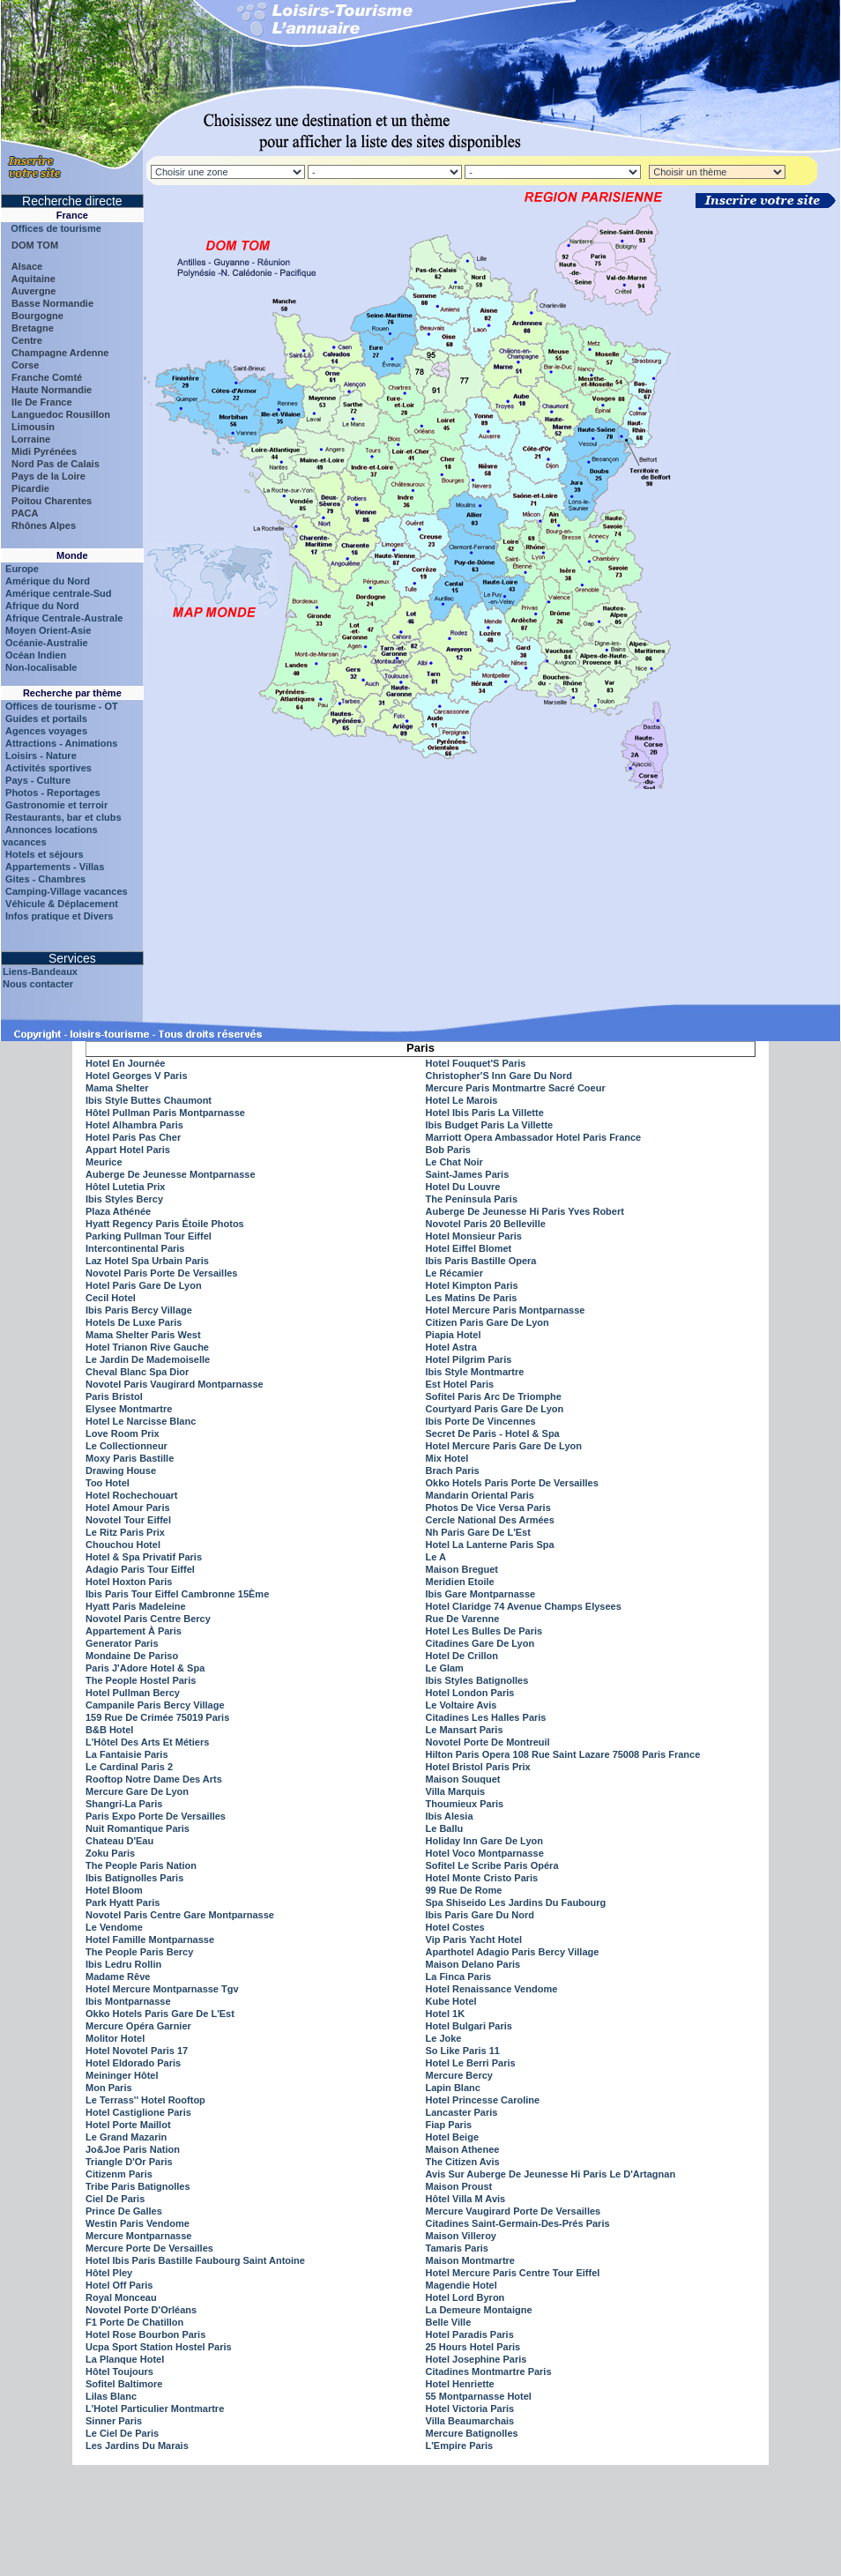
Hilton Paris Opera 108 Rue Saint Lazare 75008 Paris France (563, 1754)
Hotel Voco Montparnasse (485, 1853)
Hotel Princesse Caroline (483, 2100)
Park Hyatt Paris (123, 1902)
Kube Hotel (451, 2001)
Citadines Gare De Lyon (480, 1643)
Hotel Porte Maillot (128, 2124)
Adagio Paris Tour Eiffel (140, 1569)
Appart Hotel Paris (128, 1149)
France (72, 215)
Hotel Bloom (114, 1890)
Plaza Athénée (118, 1211)
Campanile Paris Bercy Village (155, 1705)
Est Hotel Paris (460, 1384)
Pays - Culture (38, 780)
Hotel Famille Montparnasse (150, 1939)
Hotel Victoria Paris (470, 2408)
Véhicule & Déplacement (61, 903)
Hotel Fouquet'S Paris (476, 1063)
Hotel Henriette (460, 2384)
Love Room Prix (123, 1433)
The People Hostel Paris (141, 1680)
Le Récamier (454, 1273)
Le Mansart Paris (464, 1729)
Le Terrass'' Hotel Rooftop (145, 2100)
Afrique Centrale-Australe (64, 618)
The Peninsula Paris (472, 1199)
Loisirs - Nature (41, 755)
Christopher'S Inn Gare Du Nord (499, 1075)
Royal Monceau (121, 2297)
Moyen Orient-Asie (48, 630)
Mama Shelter (117, 1088)
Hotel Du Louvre (463, 1186)
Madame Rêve (118, 1976)
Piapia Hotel (453, 1334)
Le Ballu (445, 1828)
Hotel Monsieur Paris (474, 1236)
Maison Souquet (463, 1779)
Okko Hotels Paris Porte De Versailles (512, 1483)
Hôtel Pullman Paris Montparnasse (165, 1112)
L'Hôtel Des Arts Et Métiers (147, 1742)
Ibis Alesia (449, 1816)
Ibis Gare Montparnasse (481, 1594)
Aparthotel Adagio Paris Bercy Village (512, 1952)
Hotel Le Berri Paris (471, 2063)
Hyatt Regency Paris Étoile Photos (165, 1223)
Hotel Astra (451, 1347)
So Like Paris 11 (463, 2050)
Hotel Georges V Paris (137, 1075)
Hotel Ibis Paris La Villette (485, 1112)
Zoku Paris (110, 1853)
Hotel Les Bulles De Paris (484, 1631)
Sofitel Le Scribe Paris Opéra (492, 1865)
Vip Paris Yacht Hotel (474, 1939)
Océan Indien (35, 655)
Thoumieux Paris (465, 1803)
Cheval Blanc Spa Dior (137, 1371)
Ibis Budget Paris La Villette (490, 1125)
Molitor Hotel (115, 2038)
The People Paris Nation (141, 1865)
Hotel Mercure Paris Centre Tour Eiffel (513, 2272)
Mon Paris (109, 2087)
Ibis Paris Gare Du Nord (480, 1915)
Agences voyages (46, 731)
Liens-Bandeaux (40, 971)
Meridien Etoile (460, 1581)
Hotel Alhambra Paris (134, 1125)
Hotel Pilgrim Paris (469, 1359)
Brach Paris (453, 1470)
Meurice (104, 1162)
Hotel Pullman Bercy (133, 1692)
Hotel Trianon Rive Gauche (147, 1347)
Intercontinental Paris (135, 1248)
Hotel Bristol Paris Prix (478, 1766)
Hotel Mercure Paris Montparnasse (505, 1310)
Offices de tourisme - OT (61, 706)
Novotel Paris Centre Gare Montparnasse (180, 1915)
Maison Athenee (463, 2149)
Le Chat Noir (454, 1162)
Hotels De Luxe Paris (134, 1322)
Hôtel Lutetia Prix (125, 1186)
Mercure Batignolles (472, 2433)
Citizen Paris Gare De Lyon (487, 1322)
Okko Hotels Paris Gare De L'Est (160, 2013)
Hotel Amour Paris (128, 1507)
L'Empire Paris (460, 2445)
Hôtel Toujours (119, 2371)
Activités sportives (48, 768)
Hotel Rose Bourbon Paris (145, 2334)
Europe (22, 568)
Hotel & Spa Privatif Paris (144, 1557)
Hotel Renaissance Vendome (492, 1989)
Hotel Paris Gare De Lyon (144, 1285)
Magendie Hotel (461, 2285)
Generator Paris (122, 1643)
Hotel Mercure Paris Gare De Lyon (504, 1446)
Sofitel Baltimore (124, 2384)
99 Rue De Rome (464, 1890)
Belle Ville (449, 2322)
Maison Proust (459, 2186)
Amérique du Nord (47, 581)
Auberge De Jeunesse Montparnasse (171, 1174)
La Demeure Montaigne (479, 2309)
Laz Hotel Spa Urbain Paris (147, 1260)
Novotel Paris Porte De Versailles (161, 1273)
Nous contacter (38, 984)
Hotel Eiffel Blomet (469, 1248)
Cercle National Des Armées (490, 1520)
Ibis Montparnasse (128, 2001)
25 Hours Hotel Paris (473, 2346)
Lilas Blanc (111, 2396)
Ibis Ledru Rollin (123, 1964)
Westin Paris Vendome (138, 2223)
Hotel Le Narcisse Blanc (141, 1421)
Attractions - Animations (61, 743)
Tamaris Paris (457, 2248)
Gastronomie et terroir (56, 805)
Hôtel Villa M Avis (466, 2198)
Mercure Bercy (459, 2075)
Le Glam (445, 1668)
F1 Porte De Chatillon (134, 2322)
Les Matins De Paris (471, 1297)
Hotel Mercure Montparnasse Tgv (162, 1989)
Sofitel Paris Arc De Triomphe (494, 1396)
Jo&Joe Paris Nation (133, 2149)
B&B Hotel (109, 1729)
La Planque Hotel (125, 2359)
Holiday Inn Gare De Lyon (484, 1840)
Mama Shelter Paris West (143, 1334)
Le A (436, 1557)
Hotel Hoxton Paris (129, 1581)
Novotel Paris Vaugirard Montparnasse (175, 1384)
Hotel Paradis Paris (470, 2334)
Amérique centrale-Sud (58, 593)
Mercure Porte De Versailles (149, 2248)
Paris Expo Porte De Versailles (156, 1816)
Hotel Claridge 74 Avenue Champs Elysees (523, 1606)
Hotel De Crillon (462, 1655)
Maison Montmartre (470, 2260)
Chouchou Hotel (123, 1544)
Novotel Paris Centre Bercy (148, 1618)
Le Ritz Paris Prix (125, 1532)
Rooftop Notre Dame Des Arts (154, 1779)
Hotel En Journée (125, 1063)
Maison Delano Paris (473, 1964)
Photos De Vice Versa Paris (488, 1507)
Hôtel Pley (109, 2272)
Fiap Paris (449, 2124)
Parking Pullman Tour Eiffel (149, 1236)
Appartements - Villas (54, 866)
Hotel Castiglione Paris (138, 2112)
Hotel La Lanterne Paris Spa (490, 1544)
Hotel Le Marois (462, 1100)
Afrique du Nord (42, 605)
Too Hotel (108, 1483)
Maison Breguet (462, 1569)
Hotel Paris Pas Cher (133, 1137)
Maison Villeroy (461, 2235)
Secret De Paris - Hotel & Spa (493, 1433)
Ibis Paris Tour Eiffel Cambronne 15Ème (177, 1594)
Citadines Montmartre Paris (489, 2371)
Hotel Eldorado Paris (133, 2063)
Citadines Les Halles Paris (486, 1717)
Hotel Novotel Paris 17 (137, 2050)
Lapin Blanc (453, 2087)
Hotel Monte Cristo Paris (482, 1877)
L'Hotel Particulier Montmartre (155, 2408)
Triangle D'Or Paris (129, 2161)
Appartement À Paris (134, 1631)
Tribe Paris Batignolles (138, 2186)
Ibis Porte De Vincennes (481, 1421)
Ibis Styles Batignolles (477, 1680)
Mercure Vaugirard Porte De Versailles (513, 2211)
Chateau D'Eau (119, 1840)
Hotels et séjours (44, 854)
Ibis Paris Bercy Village (139, 1310)
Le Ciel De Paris (122, 2433)
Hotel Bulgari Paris (469, 2026)
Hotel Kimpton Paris (472, 1285)
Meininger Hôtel (122, 2075)
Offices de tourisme (52, 228)
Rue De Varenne (463, 1618)
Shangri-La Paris (124, 1803)
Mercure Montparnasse (138, 2235)
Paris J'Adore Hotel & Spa (145, 1668)
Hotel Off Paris (119, 2285)
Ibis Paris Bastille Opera (481, 1260)
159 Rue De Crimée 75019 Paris (157, 1717)
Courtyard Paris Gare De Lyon (495, 1408)
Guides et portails (46, 718)
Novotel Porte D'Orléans (141, 2309)
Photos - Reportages (52, 792)
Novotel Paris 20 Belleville (486, 1223)
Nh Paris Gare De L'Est (478, 1532)
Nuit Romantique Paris (138, 1828)
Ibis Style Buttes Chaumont (149, 1100)
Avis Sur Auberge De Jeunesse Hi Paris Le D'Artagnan (551, 2174)
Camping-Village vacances (66, 891)
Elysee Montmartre (129, 1408)
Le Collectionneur (126, 1446)
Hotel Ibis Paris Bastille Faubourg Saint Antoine (195, 2260)
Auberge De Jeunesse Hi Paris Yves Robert (525, 1211)
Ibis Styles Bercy (124, 1199)
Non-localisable (41, 667)
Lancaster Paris (462, 2112)
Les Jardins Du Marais (137, 2445)
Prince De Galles (124, 2211)
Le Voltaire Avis (461, 1705)
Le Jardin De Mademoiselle (148, 1359)
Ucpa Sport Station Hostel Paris (159, 2346)
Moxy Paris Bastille (130, 1458)
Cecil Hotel (111, 1297)
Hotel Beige (453, 2137)
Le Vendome (114, 1927)
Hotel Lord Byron (465, 2297)
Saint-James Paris (468, 1174)
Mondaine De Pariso (132, 1655)
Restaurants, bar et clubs (63, 817)
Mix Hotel (447, 1458)
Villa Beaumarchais (470, 2421)
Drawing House (121, 1470)
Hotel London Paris (470, 1692)
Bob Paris (448, 1149)
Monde (71, 555)
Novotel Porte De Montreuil (488, 1742)
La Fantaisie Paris (127, 1754)
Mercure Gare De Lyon (137, 1791)
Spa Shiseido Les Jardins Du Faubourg (516, 1902)
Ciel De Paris (115, 2198)
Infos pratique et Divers (59, 916)
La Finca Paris (459, 1976)
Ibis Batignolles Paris (134, 1877)
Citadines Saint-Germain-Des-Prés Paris (518, 2223)
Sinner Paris (114, 2421)
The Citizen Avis (463, 2161)
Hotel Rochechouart (132, 1495)
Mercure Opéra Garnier (138, 2026)
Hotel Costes (455, 1927)
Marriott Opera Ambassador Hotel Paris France (534, 1137)
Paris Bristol (114, 1396)
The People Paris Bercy (139, 1952)
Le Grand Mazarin (126, 2137)
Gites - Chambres (45, 879)
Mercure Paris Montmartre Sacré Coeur (516, 1088)
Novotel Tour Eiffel (128, 1520)
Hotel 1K (445, 2013)
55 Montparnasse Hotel (479, 2396)
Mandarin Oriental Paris (480, 1495)
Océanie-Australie (46, 642)
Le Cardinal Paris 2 (129, 1766)
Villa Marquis (456, 1791)
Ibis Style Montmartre (475, 1371)
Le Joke (444, 2038)
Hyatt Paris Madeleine (136, 1606)
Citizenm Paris (119, 2174)
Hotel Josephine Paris (476, 2359)
